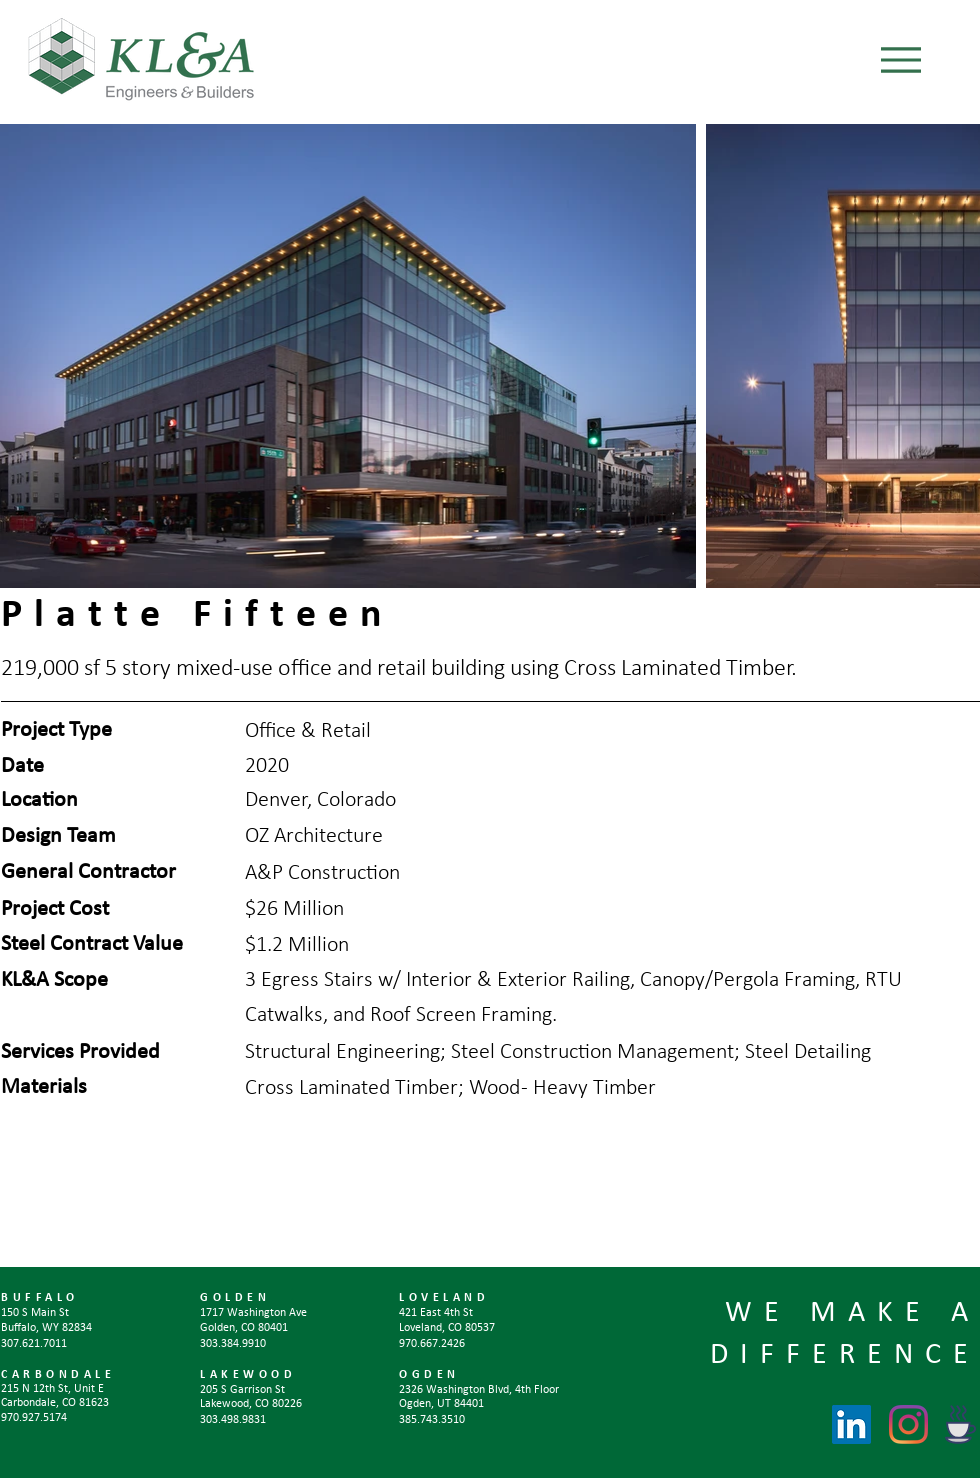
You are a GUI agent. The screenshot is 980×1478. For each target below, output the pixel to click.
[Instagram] (908, 1424)
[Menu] (900, 59)
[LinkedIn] (851, 1424)
